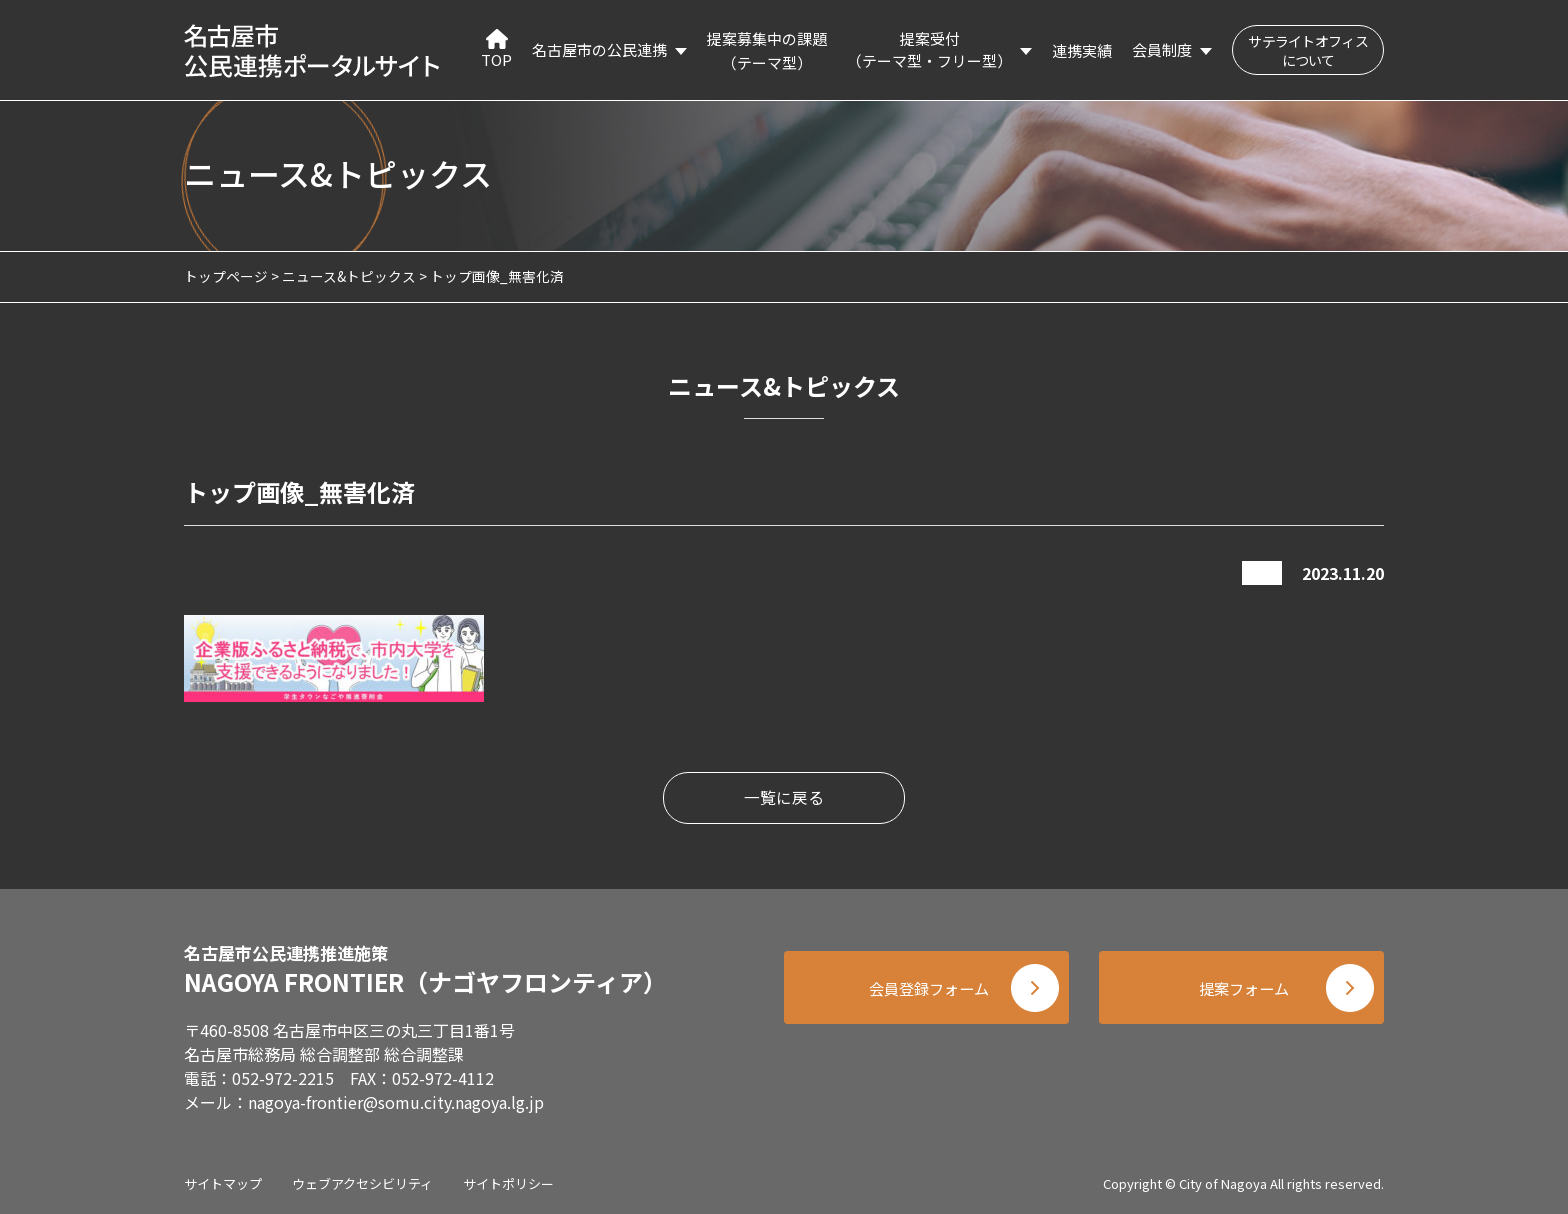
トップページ (226, 276)
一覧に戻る (784, 798)
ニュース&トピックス (349, 276)
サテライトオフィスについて (1308, 50)
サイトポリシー (508, 1183)
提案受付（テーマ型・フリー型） (929, 50)
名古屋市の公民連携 (599, 49)
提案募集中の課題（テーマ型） (767, 50)
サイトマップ (223, 1183)
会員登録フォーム (924, 991)
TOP (496, 49)
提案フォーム (1244, 991)
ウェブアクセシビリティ (362, 1183)
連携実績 (1082, 50)
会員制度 (1162, 49)
